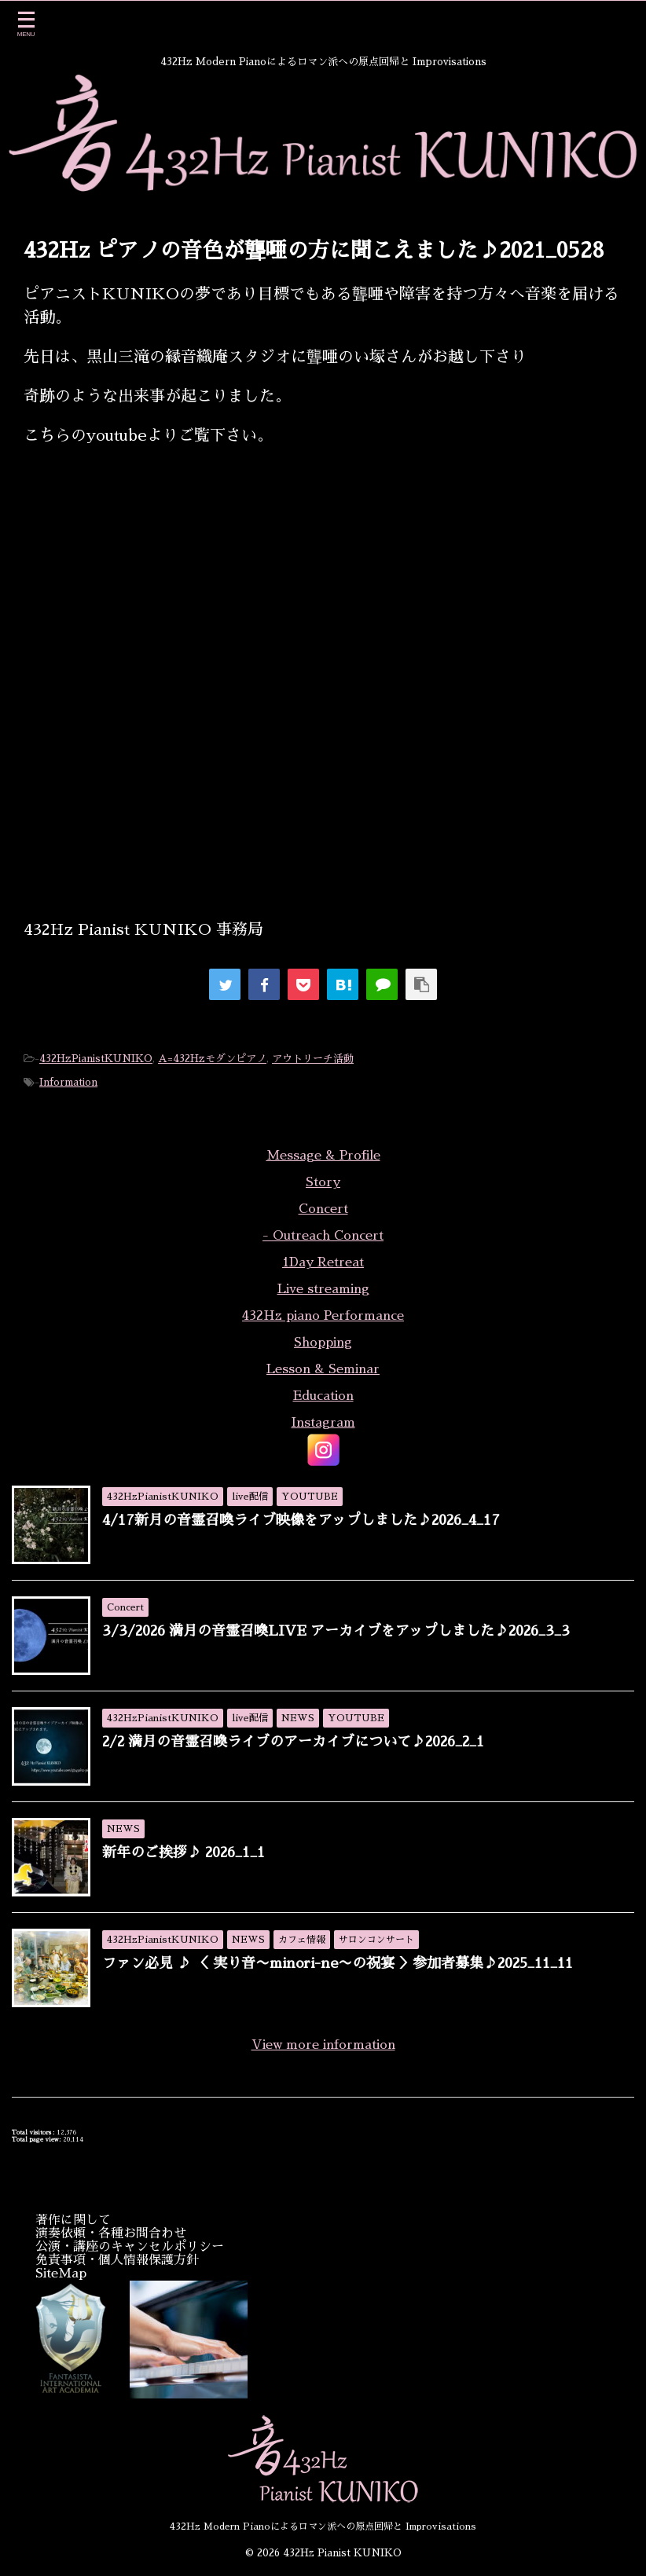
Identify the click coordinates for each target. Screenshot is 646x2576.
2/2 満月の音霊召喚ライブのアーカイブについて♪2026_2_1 (293, 1742)
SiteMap (60, 2273)
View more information (323, 2045)
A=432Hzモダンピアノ (212, 1058)
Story (323, 1182)
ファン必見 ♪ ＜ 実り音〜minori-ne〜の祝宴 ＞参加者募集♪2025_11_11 (337, 1963)
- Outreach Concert (323, 1235)
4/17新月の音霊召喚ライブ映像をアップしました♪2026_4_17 (301, 1520)
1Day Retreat (323, 1262)
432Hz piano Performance (323, 1316)
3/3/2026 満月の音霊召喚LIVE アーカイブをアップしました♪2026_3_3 (336, 1631)
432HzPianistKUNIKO (95, 1058)
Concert (323, 1209)
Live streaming (323, 1289)
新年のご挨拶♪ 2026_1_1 (183, 1852)
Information (68, 1082)
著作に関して (73, 2220)
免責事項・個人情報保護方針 (117, 2260)
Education (323, 1396)
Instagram (323, 1422)
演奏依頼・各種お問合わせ (110, 2233)
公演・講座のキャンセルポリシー (129, 2247)
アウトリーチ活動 (313, 1058)
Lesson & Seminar (323, 1369)
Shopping (323, 1342)
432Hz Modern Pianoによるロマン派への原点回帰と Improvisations (323, 2526)
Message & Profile (323, 1155)
